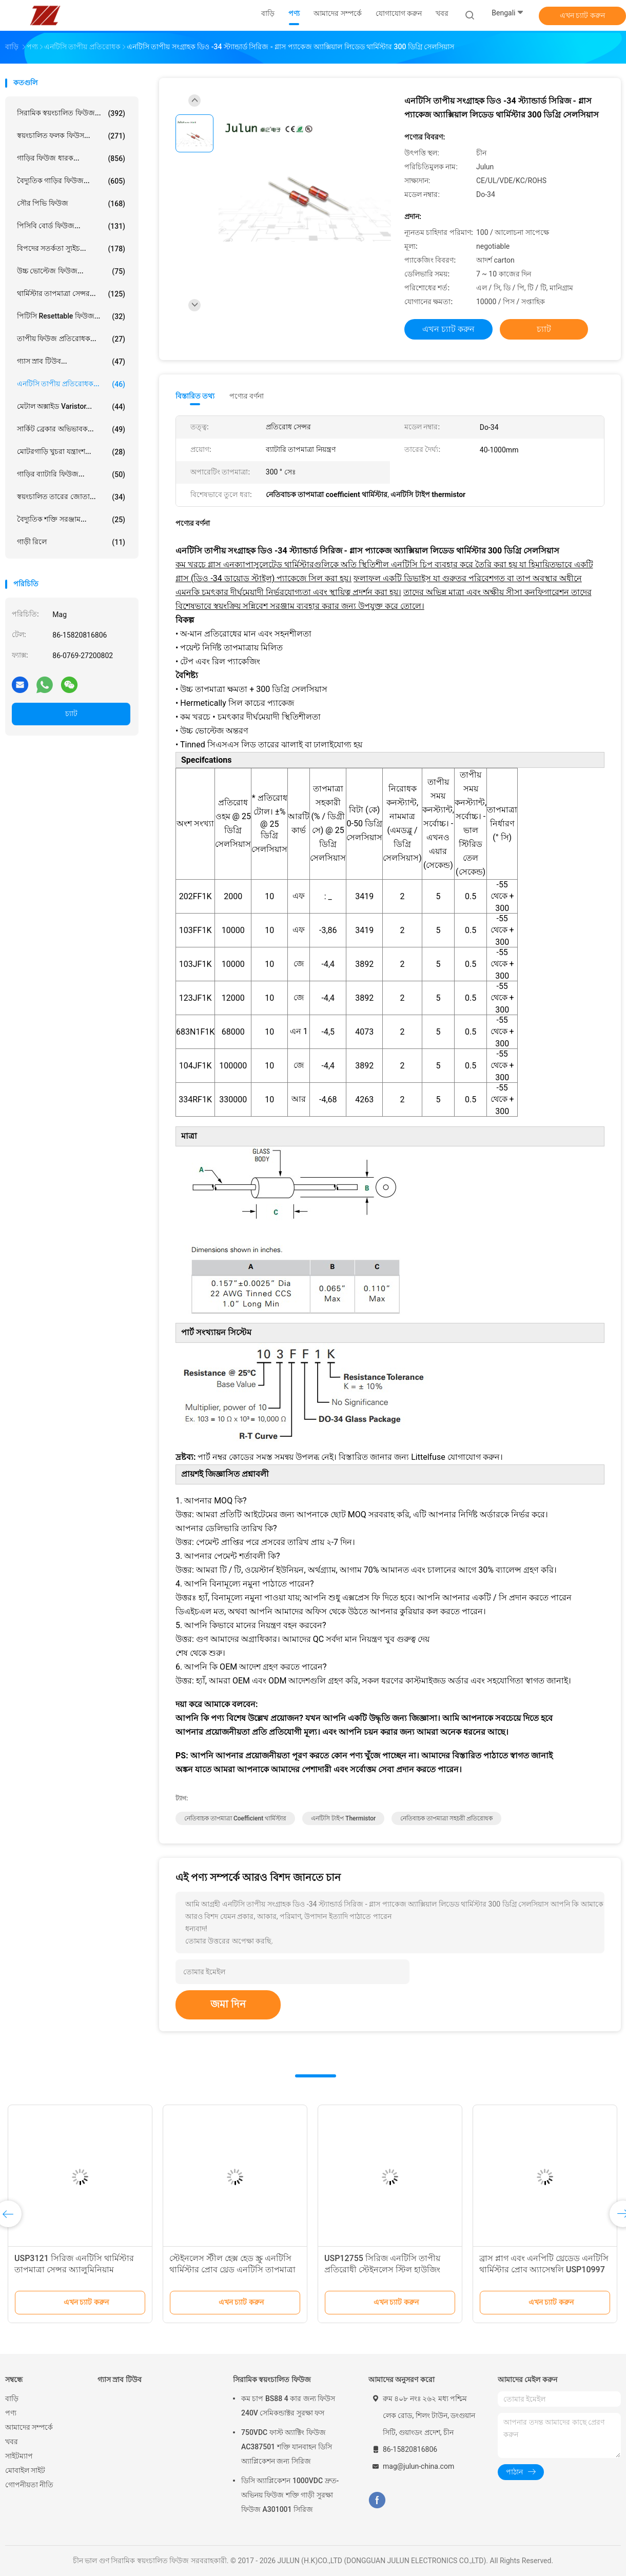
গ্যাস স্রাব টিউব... (71, 361)
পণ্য (10, 2413)
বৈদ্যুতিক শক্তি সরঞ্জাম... (71, 519)
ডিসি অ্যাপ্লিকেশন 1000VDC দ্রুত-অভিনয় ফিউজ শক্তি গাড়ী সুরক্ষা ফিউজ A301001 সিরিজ (290, 2494)
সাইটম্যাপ (19, 2456)
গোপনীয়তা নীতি (29, 2485)
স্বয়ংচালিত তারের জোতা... (71, 497)
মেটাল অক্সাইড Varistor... (71, 407)
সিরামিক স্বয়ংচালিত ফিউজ (272, 2379)
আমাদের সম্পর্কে (29, 2427)
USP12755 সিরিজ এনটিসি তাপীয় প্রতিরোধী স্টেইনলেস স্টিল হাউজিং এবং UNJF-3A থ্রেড (382, 2269)
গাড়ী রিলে (71, 542)
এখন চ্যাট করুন (582, 15)
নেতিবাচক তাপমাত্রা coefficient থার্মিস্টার (235, 1818)
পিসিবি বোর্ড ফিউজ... (71, 226)
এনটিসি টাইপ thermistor (343, 1818)
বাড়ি (11, 2398)
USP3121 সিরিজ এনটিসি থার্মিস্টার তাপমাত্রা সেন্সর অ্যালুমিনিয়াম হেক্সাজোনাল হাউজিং (74, 2269)
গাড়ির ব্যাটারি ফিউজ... (71, 474)
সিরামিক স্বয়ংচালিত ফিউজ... (71, 113)
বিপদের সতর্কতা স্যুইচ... (71, 249)
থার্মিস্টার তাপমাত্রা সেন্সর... (71, 294)
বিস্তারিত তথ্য (195, 396)
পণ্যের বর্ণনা (246, 396)
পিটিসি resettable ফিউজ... (71, 316)
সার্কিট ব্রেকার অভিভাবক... (71, 429)
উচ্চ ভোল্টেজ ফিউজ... (71, 271)
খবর (11, 2442)
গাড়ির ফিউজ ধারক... (71, 158)
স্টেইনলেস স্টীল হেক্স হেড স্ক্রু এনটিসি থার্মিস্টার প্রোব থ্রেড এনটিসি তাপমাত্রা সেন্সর (232, 2269)
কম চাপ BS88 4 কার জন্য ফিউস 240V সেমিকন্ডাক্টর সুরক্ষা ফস (288, 2405)
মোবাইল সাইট (25, 2470)
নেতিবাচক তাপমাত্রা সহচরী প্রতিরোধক (446, 1818)
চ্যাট (71, 713)
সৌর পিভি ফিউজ (71, 204)
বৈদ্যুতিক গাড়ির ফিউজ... (71, 181)
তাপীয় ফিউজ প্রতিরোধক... (71, 339)
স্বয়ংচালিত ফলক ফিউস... (71, 136)
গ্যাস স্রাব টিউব (119, 2379)
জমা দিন (228, 2004)
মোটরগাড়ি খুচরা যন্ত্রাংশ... (71, 452)
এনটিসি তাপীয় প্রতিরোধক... (71, 384)
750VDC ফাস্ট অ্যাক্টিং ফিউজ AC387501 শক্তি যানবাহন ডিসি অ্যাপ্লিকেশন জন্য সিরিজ (286, 2446)
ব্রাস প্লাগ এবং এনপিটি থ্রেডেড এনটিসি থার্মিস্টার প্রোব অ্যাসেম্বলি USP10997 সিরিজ (544, 2269)
